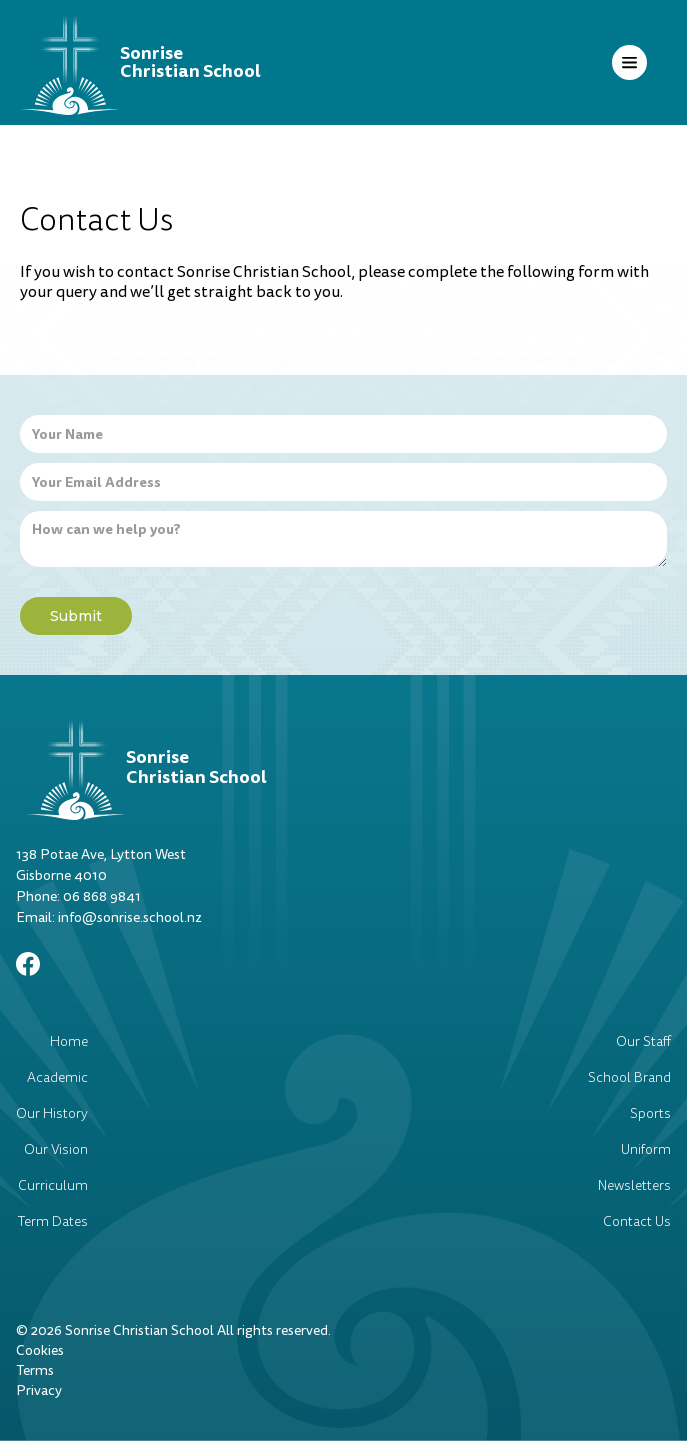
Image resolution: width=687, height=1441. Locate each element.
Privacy (39, 1390)
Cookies (40, 1350)
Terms (35, 1370)
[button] (629, 62)
